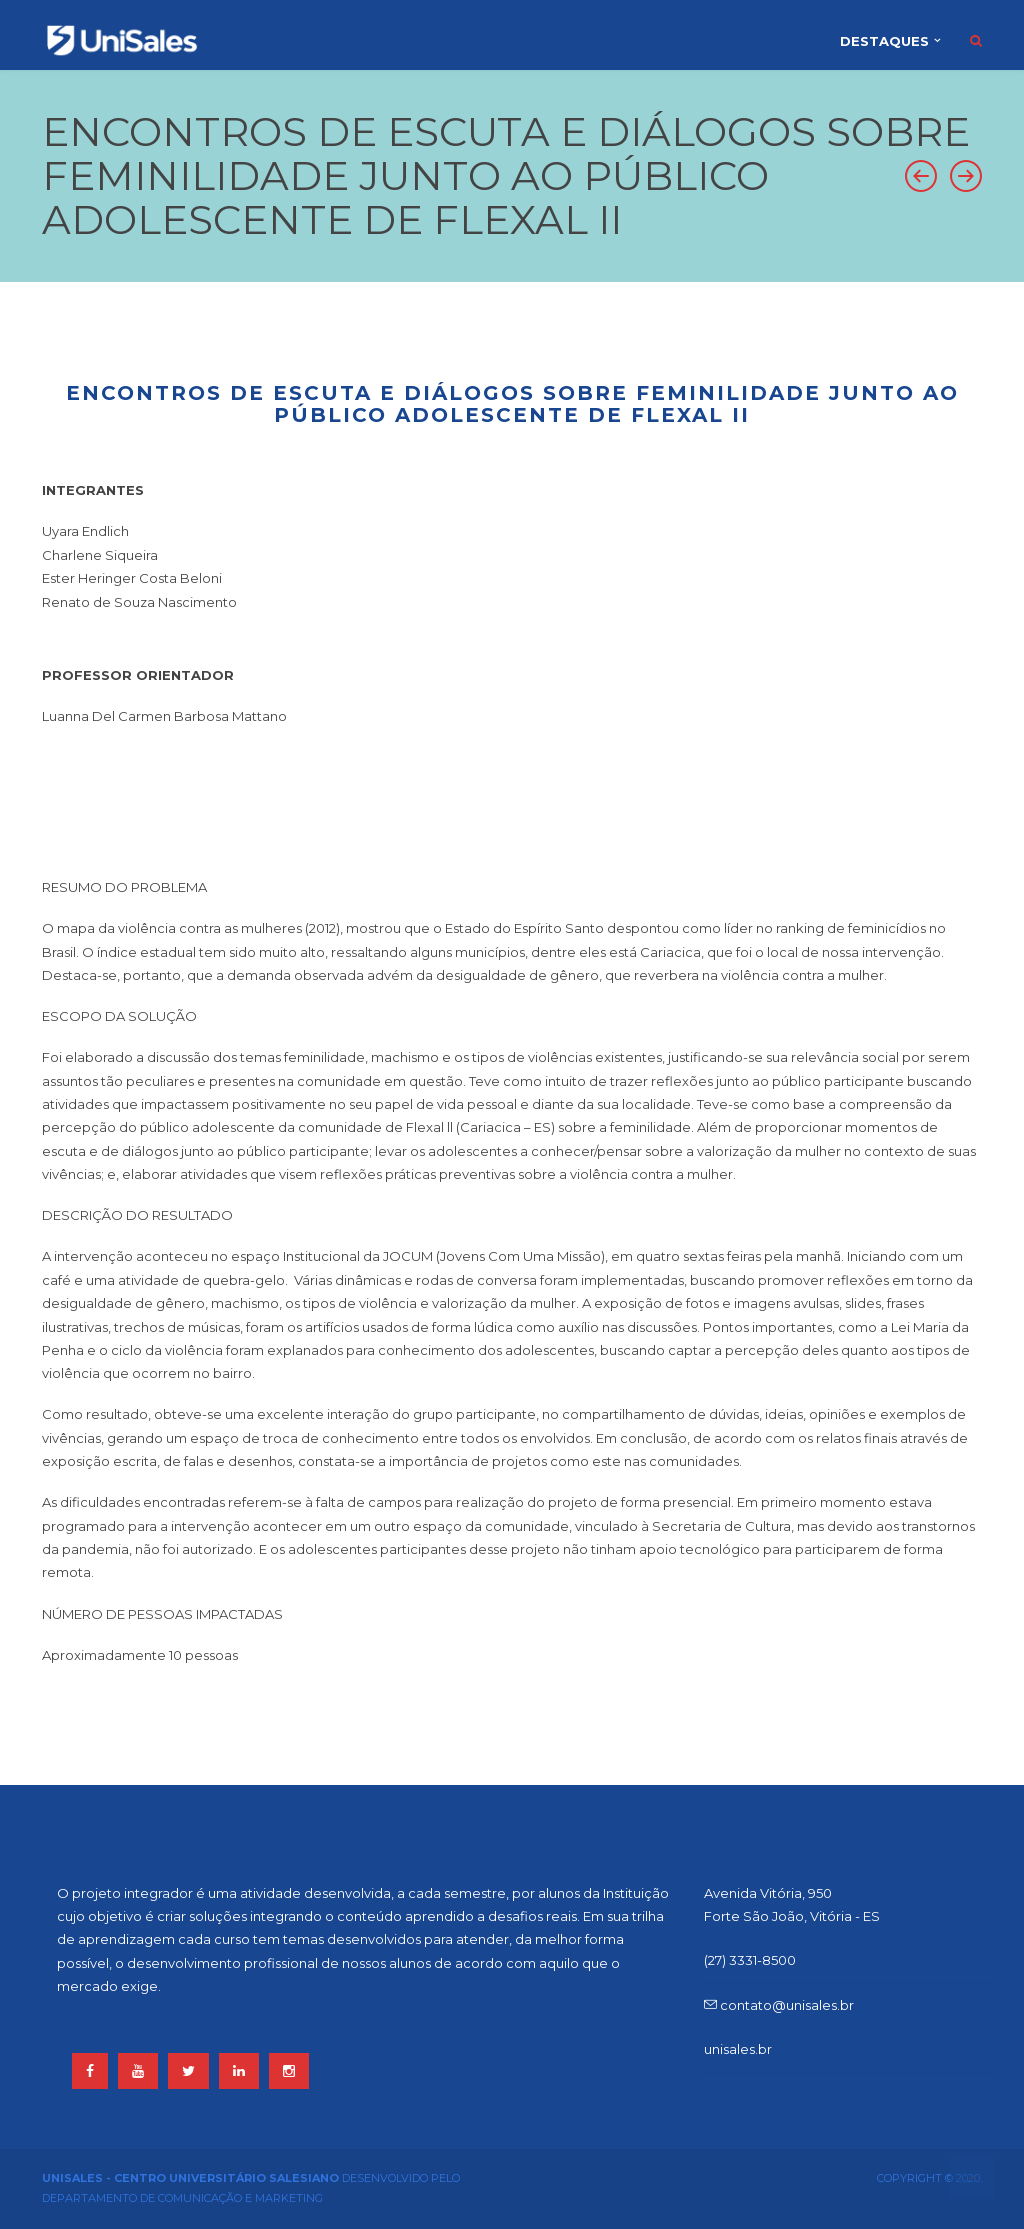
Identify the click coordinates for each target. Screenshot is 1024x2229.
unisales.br (738, 2049)
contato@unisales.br (779, 2005)
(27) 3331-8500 (750, 1960)
